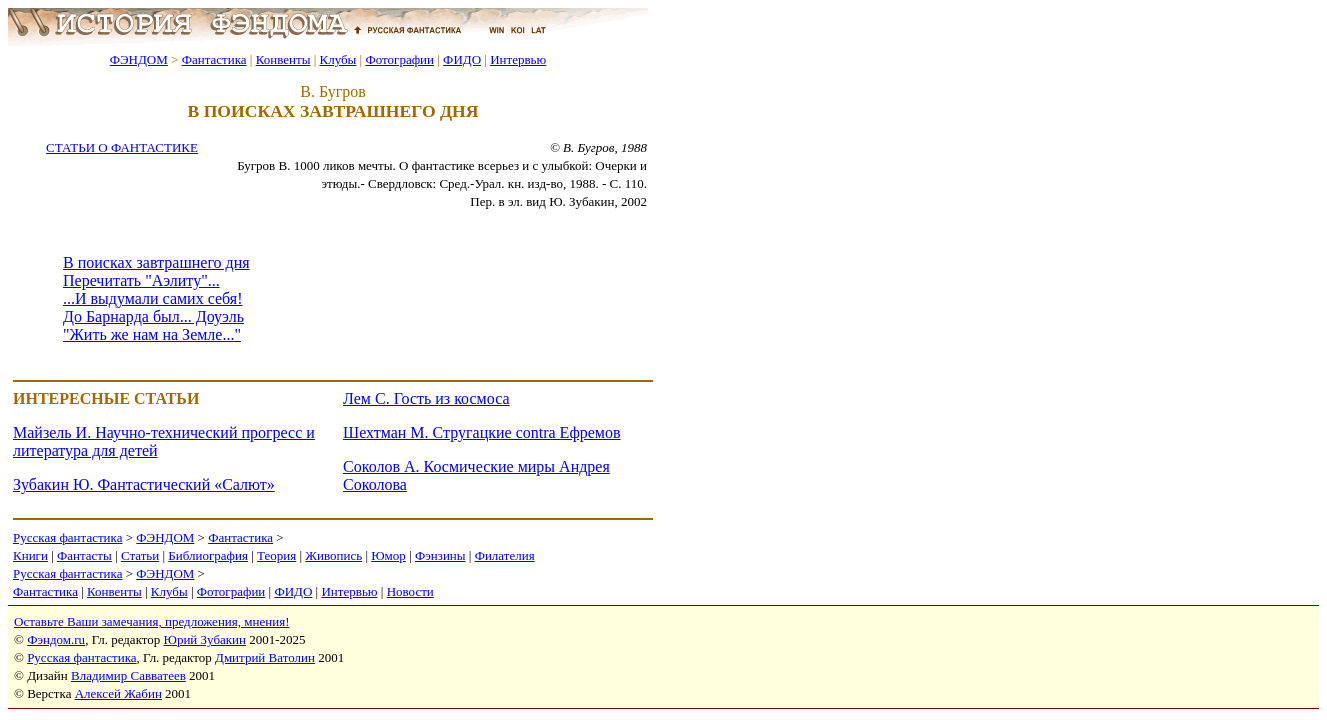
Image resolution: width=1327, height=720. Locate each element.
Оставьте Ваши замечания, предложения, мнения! (151, 621)
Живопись (333, 555)
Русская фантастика (67, 537)
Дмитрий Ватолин (265, 657)
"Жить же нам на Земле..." (152, 334)
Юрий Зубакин (205, 639)
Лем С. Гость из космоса (426, 398)
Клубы (337, 59)
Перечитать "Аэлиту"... (141, 280)
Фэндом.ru (56, 639)
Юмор (388, 555)
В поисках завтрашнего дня (156, 262)
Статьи (140, 555)
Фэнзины (440, 555)
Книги (30, 555)
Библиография (208, 555)
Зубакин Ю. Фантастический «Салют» (144, 484)
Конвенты (283, 59)
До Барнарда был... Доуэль (153, 316)
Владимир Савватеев (128, 675)
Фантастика (214, 59)
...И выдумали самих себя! (153, 298)
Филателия (505, 555)
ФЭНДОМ (139, 59)
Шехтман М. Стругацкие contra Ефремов (482, 432)
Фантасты (84, 555)
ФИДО (462, 59)
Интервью (518, 59)
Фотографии (399, 59)
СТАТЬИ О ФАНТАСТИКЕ (122, 147)
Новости (410, 591)
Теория (276, 555)
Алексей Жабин (118, 693)
